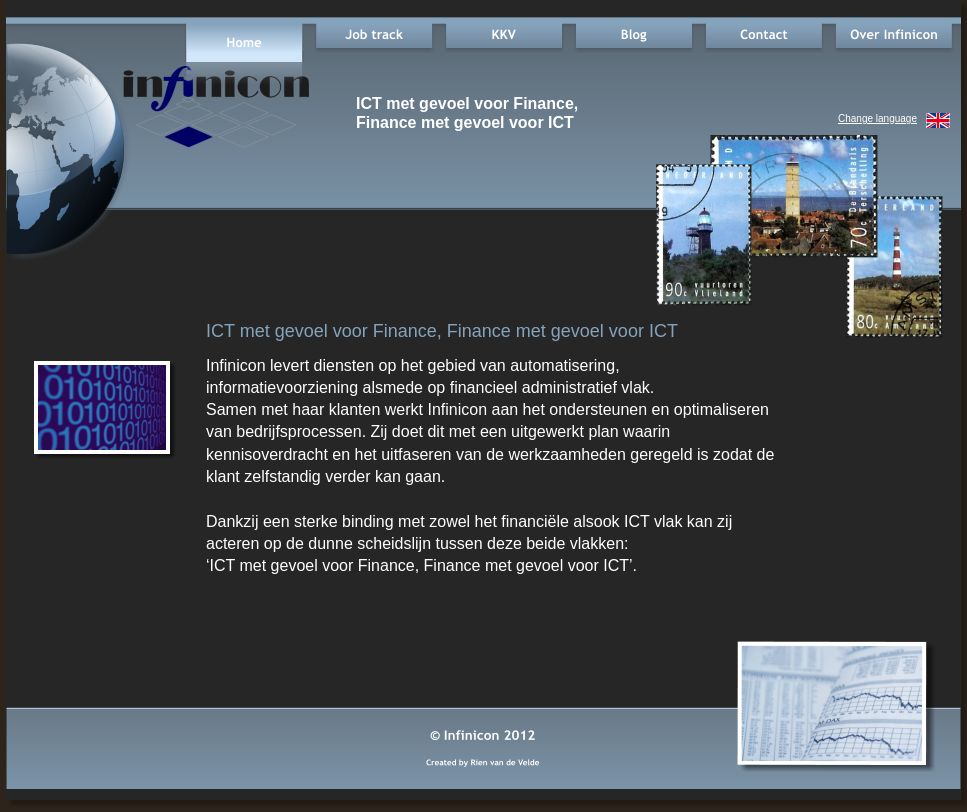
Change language (877, 118)
